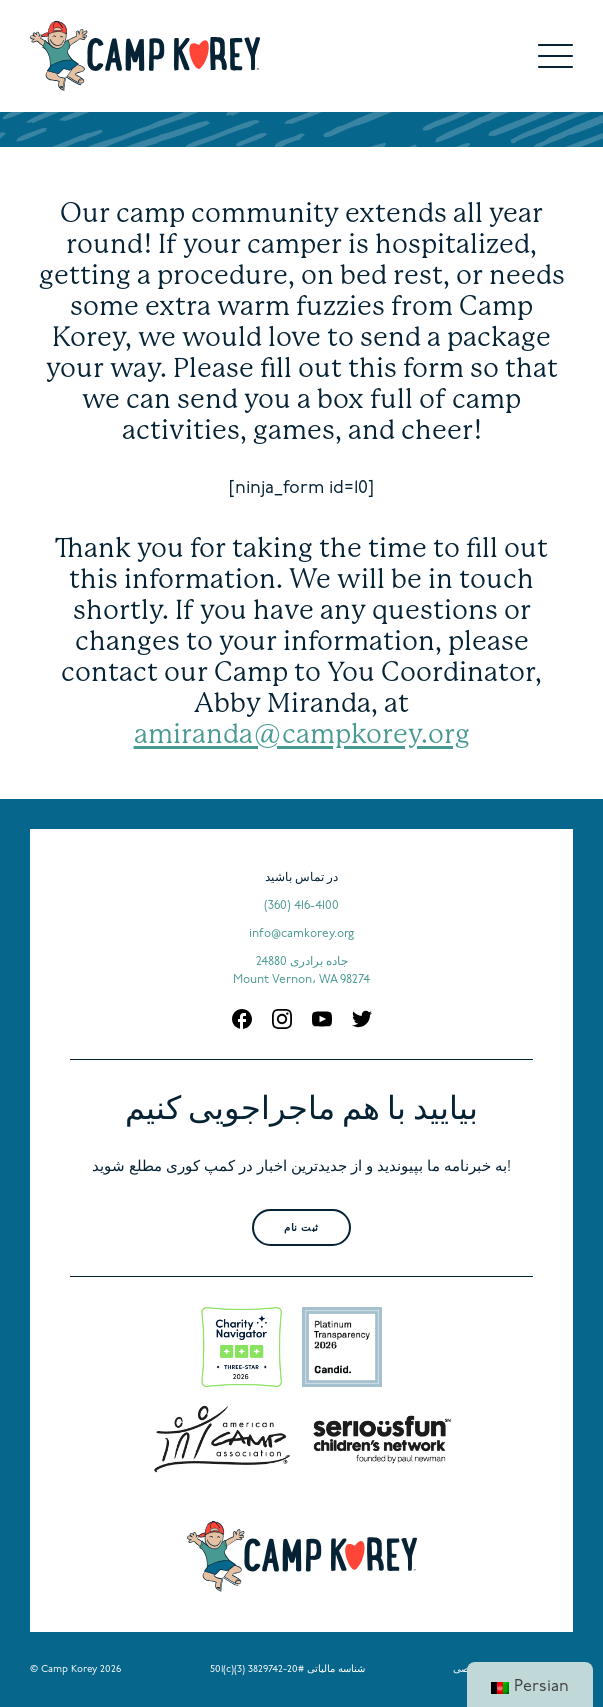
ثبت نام (301, 1228)
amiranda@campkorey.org (302, 733)
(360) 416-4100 (301, 906)
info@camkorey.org (301, 934)
